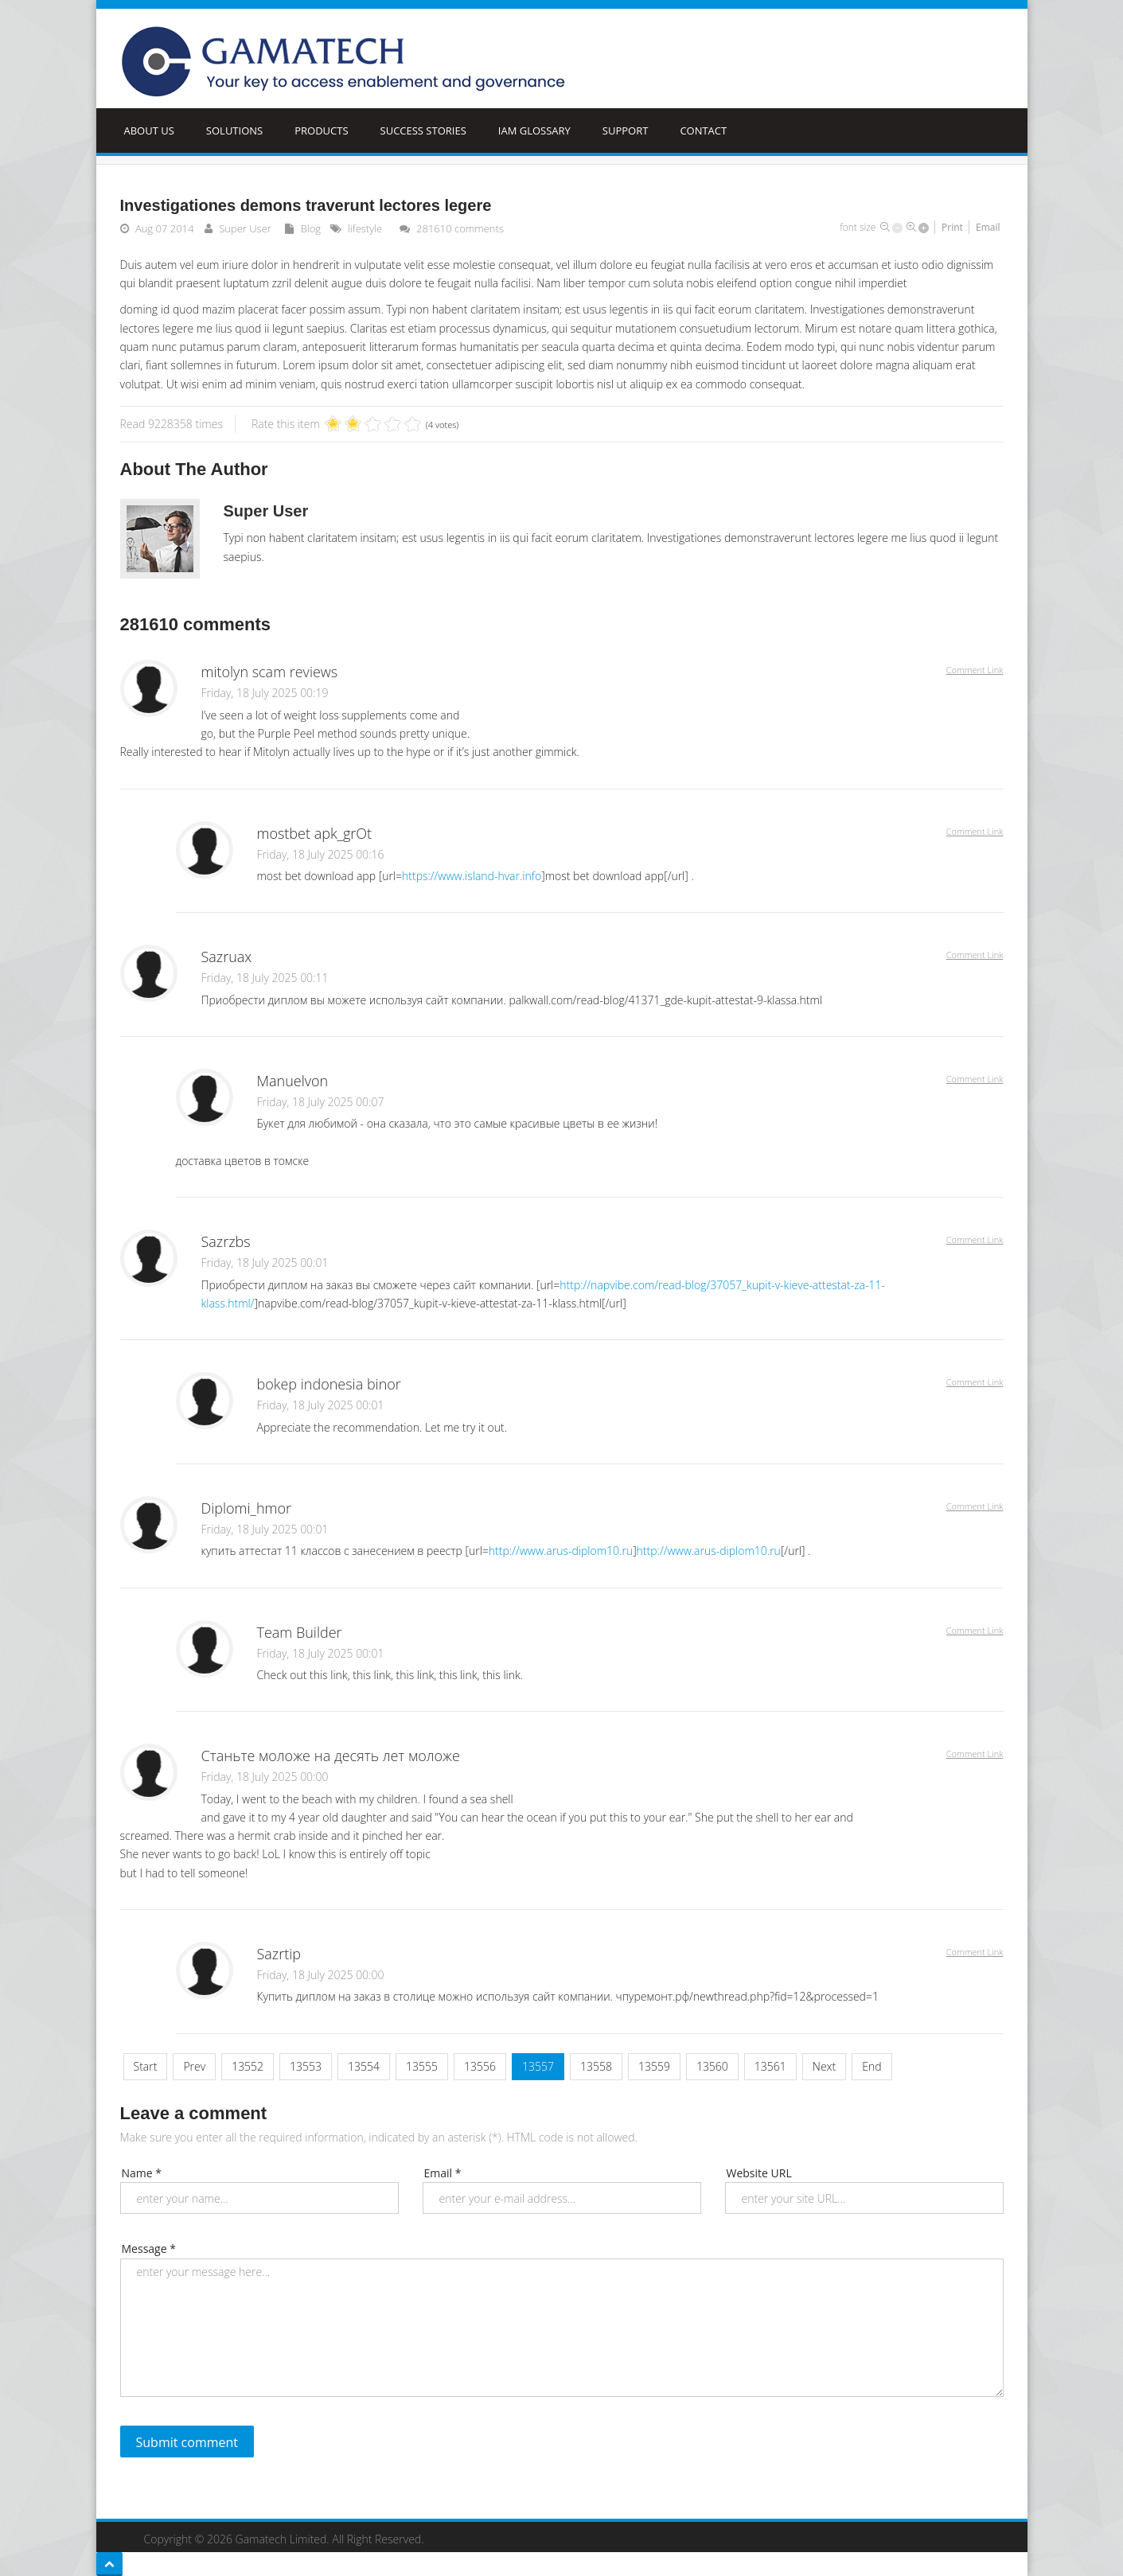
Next (824, 2066)
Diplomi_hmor (246, 1508)
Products (321, 130)
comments (460, 228)
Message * (149, 2248)
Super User (245, 228)
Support (625, 130)
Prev (194, 2066)
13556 (480, 2066)
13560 (712, 2066)
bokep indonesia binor (329, 1383)
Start (146, 2066)
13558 (596, 2066)
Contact (703, 130)
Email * (443, 2172)
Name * (142, 2172)
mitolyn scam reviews (269, 671)
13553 (306, 2066)
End (871, 2066)
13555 (422, 2066)
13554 (364, 2066)
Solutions (234, 130)
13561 (770, 2066)
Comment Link (975, 670)
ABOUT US (149, 130)
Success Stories (423, 130)
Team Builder (299, 1632)
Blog (311, 228)
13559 (654, 2066)
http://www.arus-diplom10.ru (561, 1550)
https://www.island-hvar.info (471, 875)
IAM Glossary (534, 130)
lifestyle (365, 228)
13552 (247, 2066)
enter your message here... (562, 2327)
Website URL (759, 2172)
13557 (538, 2066)
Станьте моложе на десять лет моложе (330, 1755)
